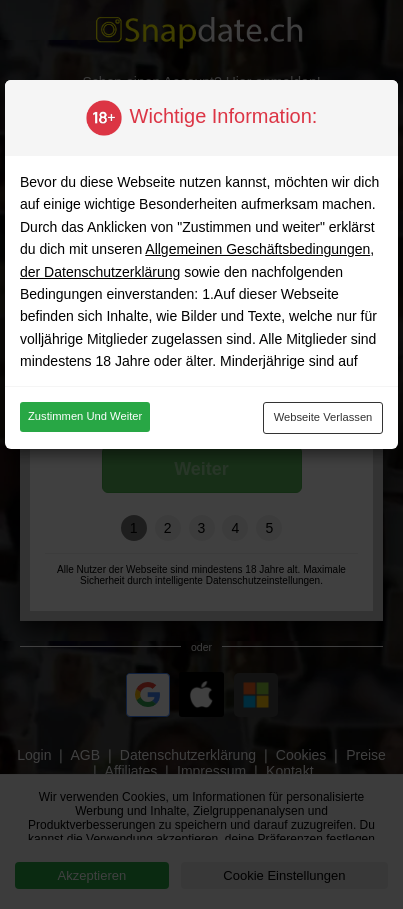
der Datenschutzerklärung (100, 272)
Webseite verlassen (323, 417)
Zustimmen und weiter (85, 416)
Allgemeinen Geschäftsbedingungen (257, 249)
